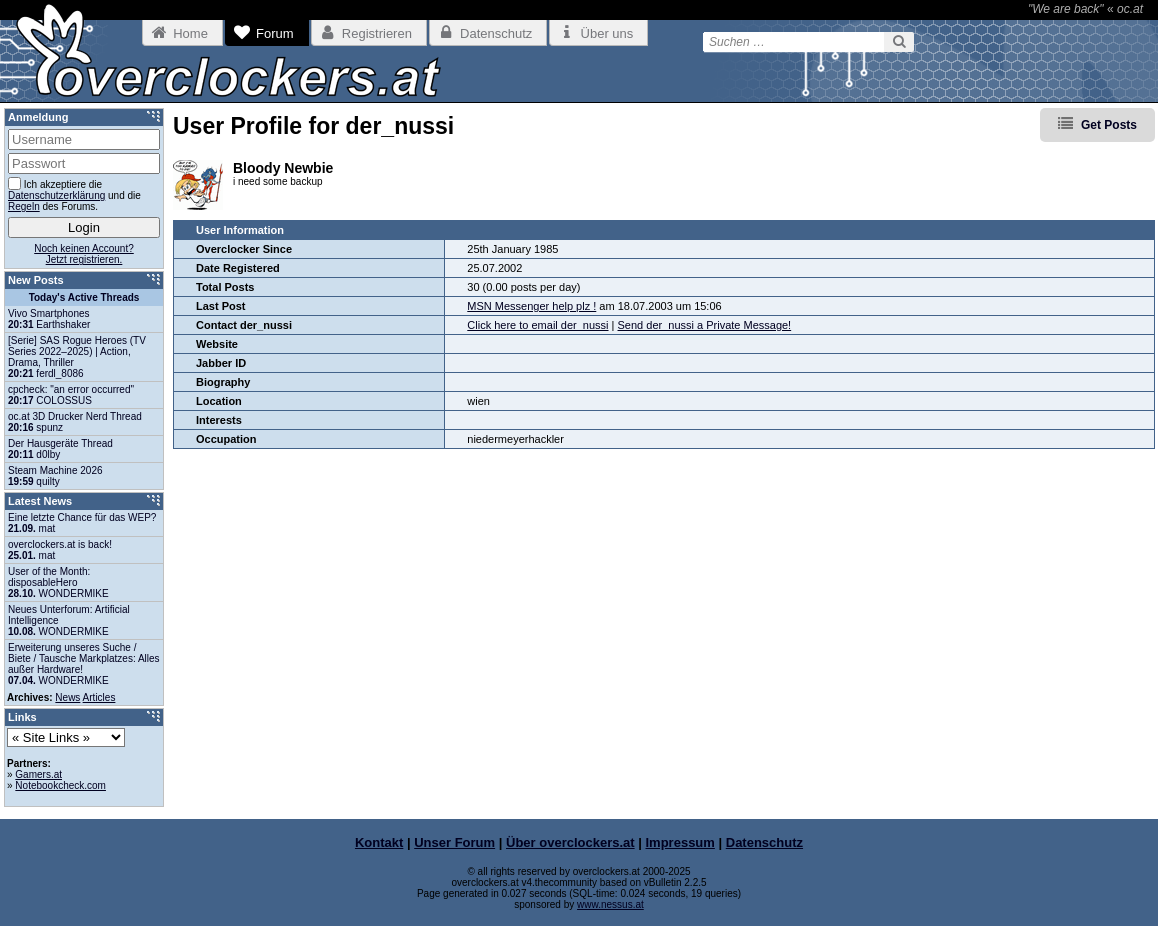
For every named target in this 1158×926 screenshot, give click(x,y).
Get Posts (1109, 125)
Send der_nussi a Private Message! (705, 325)
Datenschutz (764, 842)
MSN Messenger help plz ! (531, 306)
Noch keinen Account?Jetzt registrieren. (84, 254)
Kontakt (379, 842)
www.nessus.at (610, 904)
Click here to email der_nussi (537, 325)
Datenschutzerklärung (56, 195)
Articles (99, 697)
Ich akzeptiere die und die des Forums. (74, 194)
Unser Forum (454, 842)
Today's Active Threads (84, 297)
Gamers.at (38, 774)
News (67, 697)
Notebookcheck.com (60, 785)
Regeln (24, 206)
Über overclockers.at (570, 842)
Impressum (680, 842)
